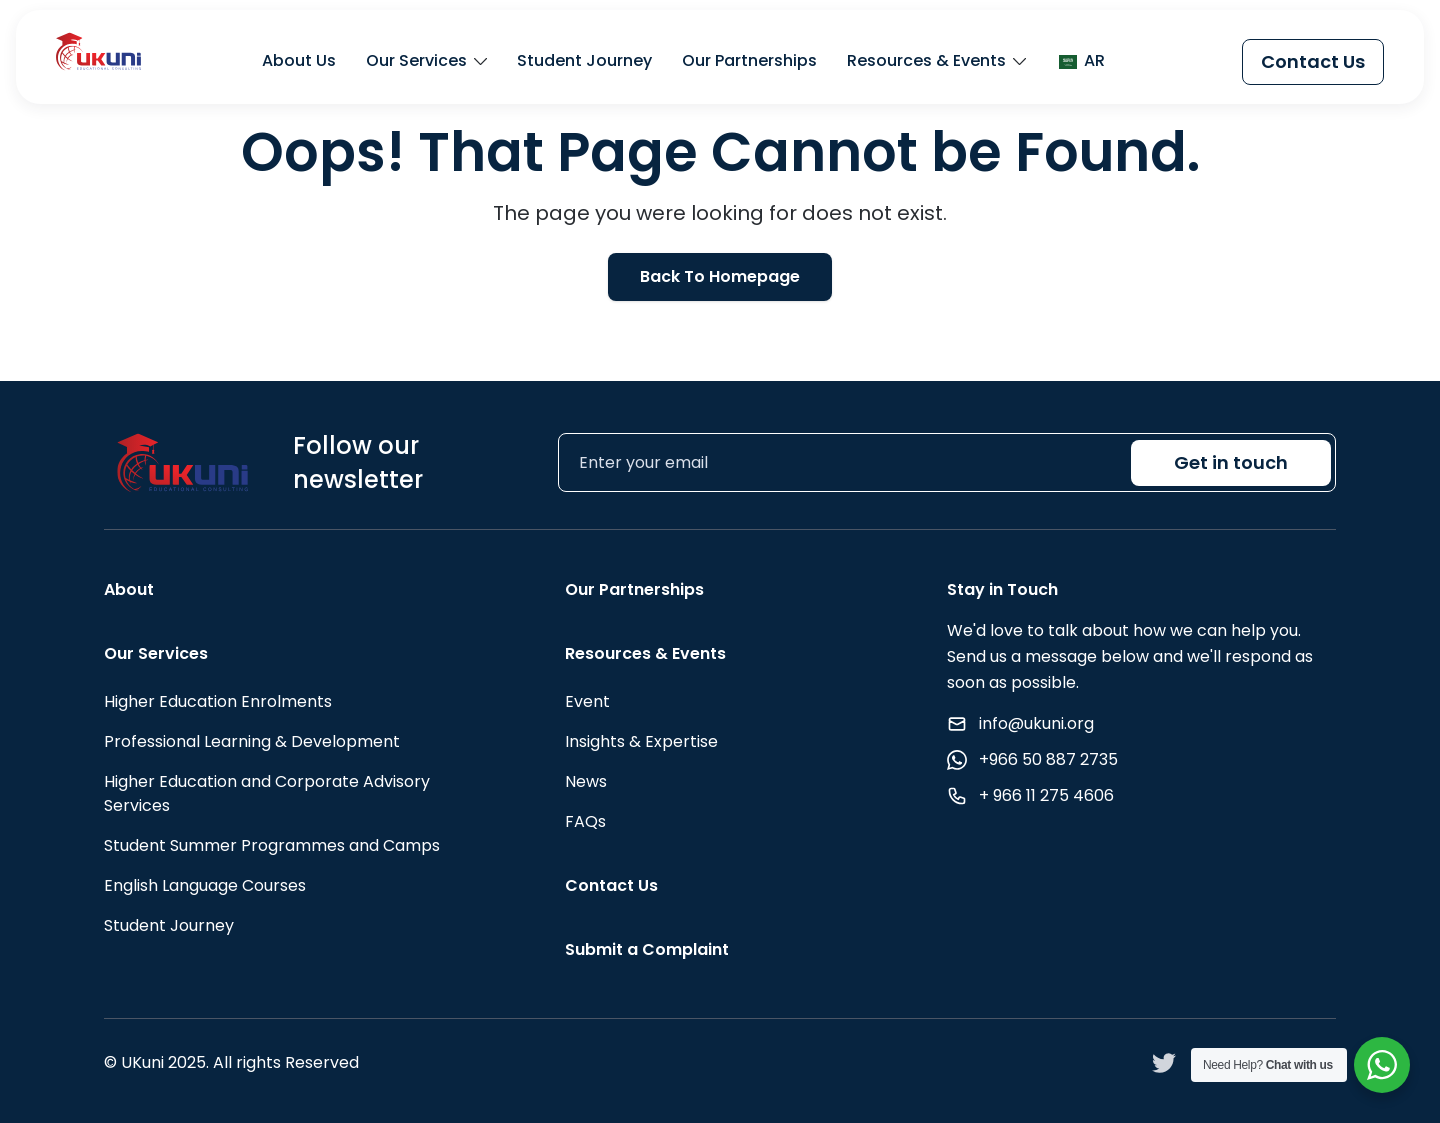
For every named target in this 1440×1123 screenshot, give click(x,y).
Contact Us (1313, 61)
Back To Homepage (720, 276)
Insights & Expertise (641, 741)
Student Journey (584, 61)
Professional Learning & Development (252, 741)
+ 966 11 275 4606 (1046, 795)
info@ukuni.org (1036, 723)
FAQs (585, 821)
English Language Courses (205, 885)
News (586, 781)
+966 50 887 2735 (1048, 759)
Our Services (416, 61)
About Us (299, 61)
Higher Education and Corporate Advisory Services (267, 793)
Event (587, 701)
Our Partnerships (749, 61)
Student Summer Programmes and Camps (272, 845)
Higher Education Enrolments (218, 701)
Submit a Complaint (647, 949)
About (129, 589)
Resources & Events (926, 61)
